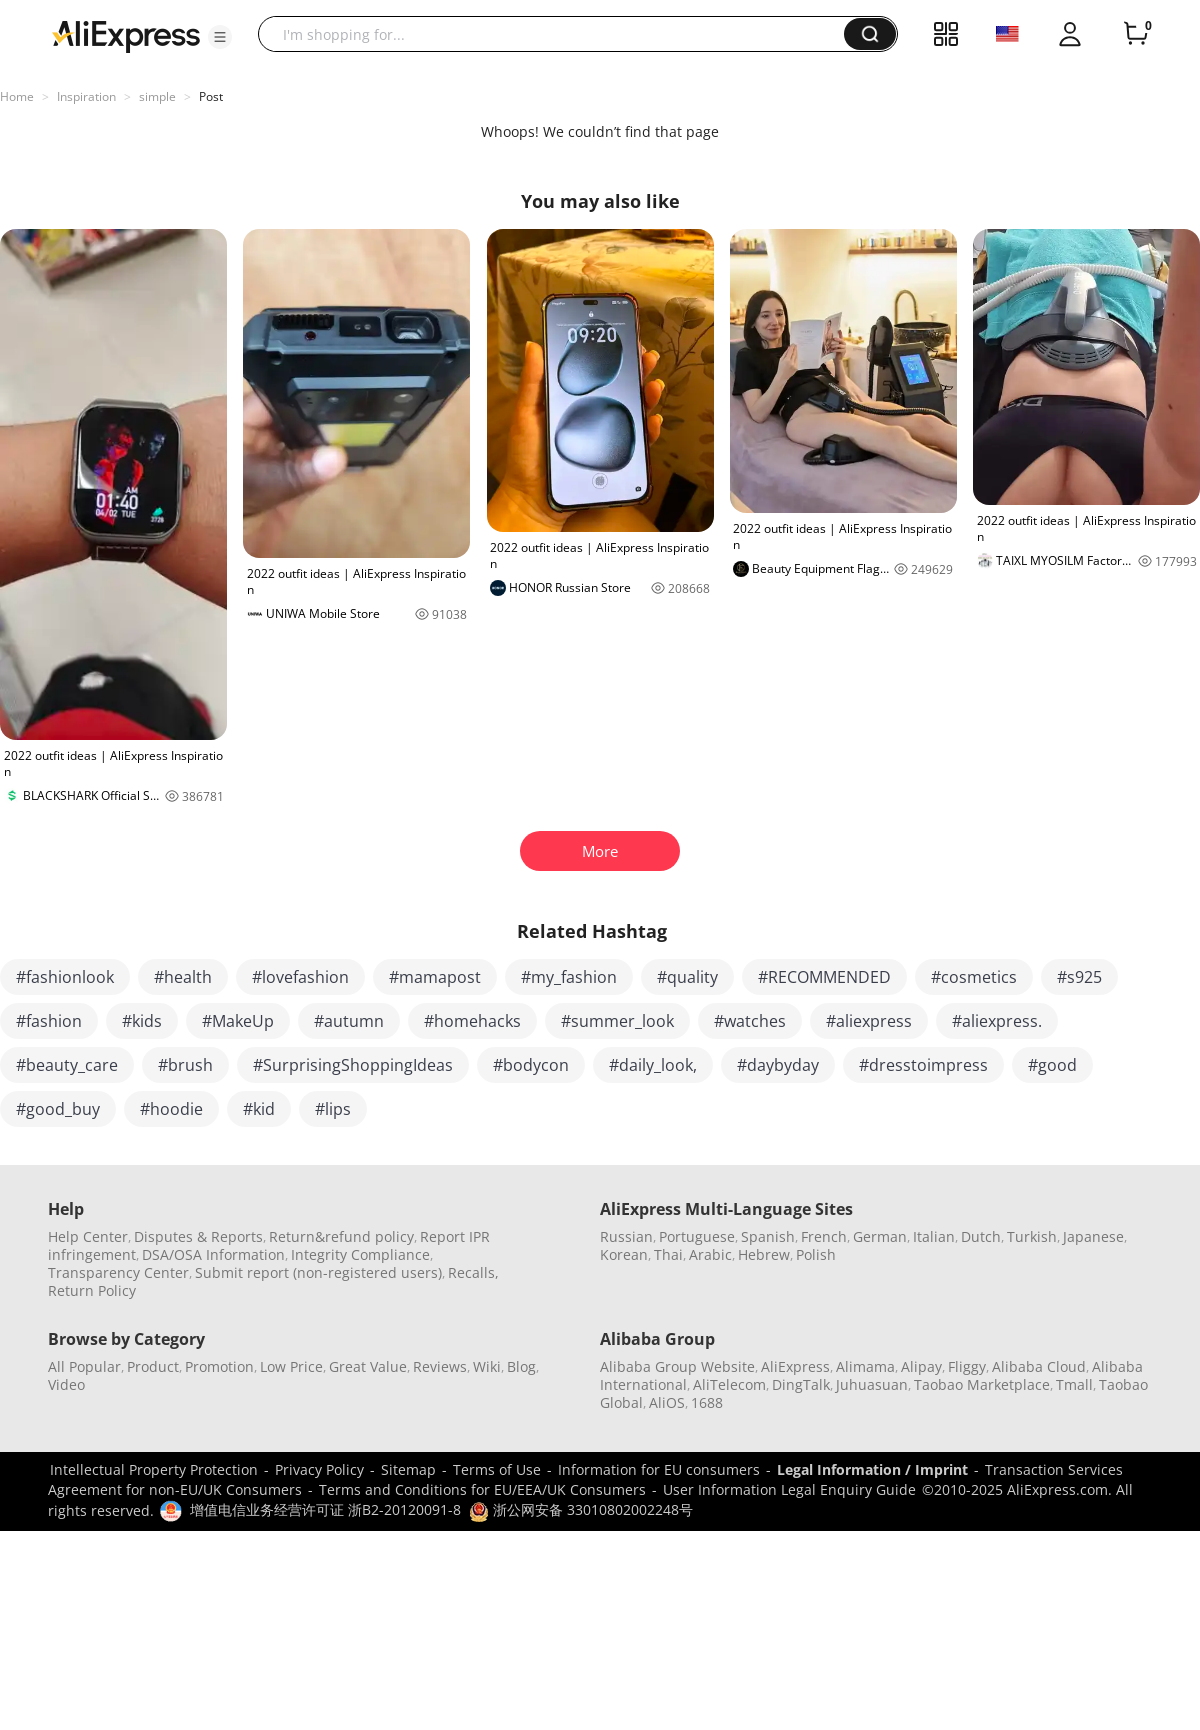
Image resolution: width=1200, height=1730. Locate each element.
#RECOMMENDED (824, 977)
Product (153, 1366)
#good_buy (58, 1109)
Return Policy (92, 1290)
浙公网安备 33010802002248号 (581, 1509)
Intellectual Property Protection (154, 1469)
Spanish (768, 1236)
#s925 (1079, 977)
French (824, 1236)
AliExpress (795, 1366)
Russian (626, 1236)
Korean (624, 1254)
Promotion (219, 1366)
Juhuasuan (872, 1384)
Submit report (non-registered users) (318, 1272)
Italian (934, 1236)
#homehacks (472, 1021)
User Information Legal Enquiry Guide (789, 1489)
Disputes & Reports (198, 1236)
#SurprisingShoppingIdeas (353, 1065)
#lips (333, 1109)
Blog (521, 1366)
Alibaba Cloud (1039, 1366)
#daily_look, (653, 1065)
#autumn (349, 1021)
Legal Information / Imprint (872, 1469)
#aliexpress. (997, 1021)
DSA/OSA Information (213, 1254)
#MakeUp (238, 1021)
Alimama (865, 1366)
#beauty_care (67, 1065)
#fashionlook (65, 977)
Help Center (88, 1236)
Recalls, (473, 1272)
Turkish (1032, 1236)
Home (17, 96)
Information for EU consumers (659, 1469)
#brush (185, 1065)
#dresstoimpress (923, 1065)
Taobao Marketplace (982, 1384)
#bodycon (531, 1065)
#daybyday (778, 1065)
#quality (687, 977)
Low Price (291, 1366)
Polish (816, 1254)
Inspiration (86, 96)
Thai (668, 1254)
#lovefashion (300, 977)
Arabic (710, 1254)
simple (157, 96)
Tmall (1074, 1384)
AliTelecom (729, 1384)
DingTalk (801, 1384)
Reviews (440, 1366)
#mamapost (435, 977)
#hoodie (171, 1109)
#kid (259, 1109)
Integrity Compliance (360, 1254)
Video (66, 1384)
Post (211, 96)
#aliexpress (869, 1021)
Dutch (981, 1236)
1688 (707, 1402)
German (880, 1236)
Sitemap (408, 1469)
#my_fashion (569, 977)
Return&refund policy (341, 1236)
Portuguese (697, 1236)
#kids (142, 1021)
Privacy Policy (319, 1469)
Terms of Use (497, 1469)
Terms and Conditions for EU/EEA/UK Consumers (482, 1489)
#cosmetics (974, 977)
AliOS (667, 1402)
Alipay (921, 1366)
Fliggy (967, 1366)
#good (1052, 1065)
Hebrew (764, 1254)
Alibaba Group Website (677, 1366)
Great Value (368, 1366)
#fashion (49, 1021)
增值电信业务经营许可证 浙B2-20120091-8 (325, 1509)
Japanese (1093, 1236)
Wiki (487, 1366)
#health (183, 977)
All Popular (84, 1366)
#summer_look (617, 1021)
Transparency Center (118, 1272)
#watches (750, 1021)
